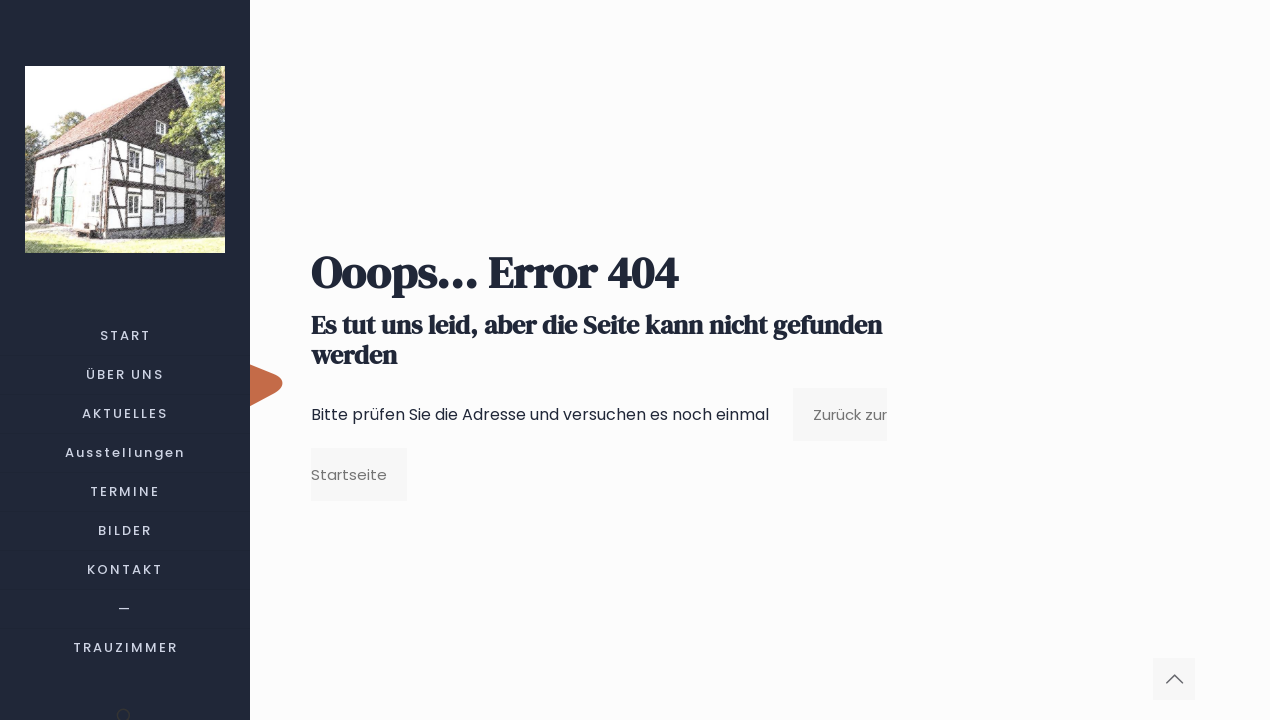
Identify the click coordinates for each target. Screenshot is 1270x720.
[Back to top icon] (1174, 679)
